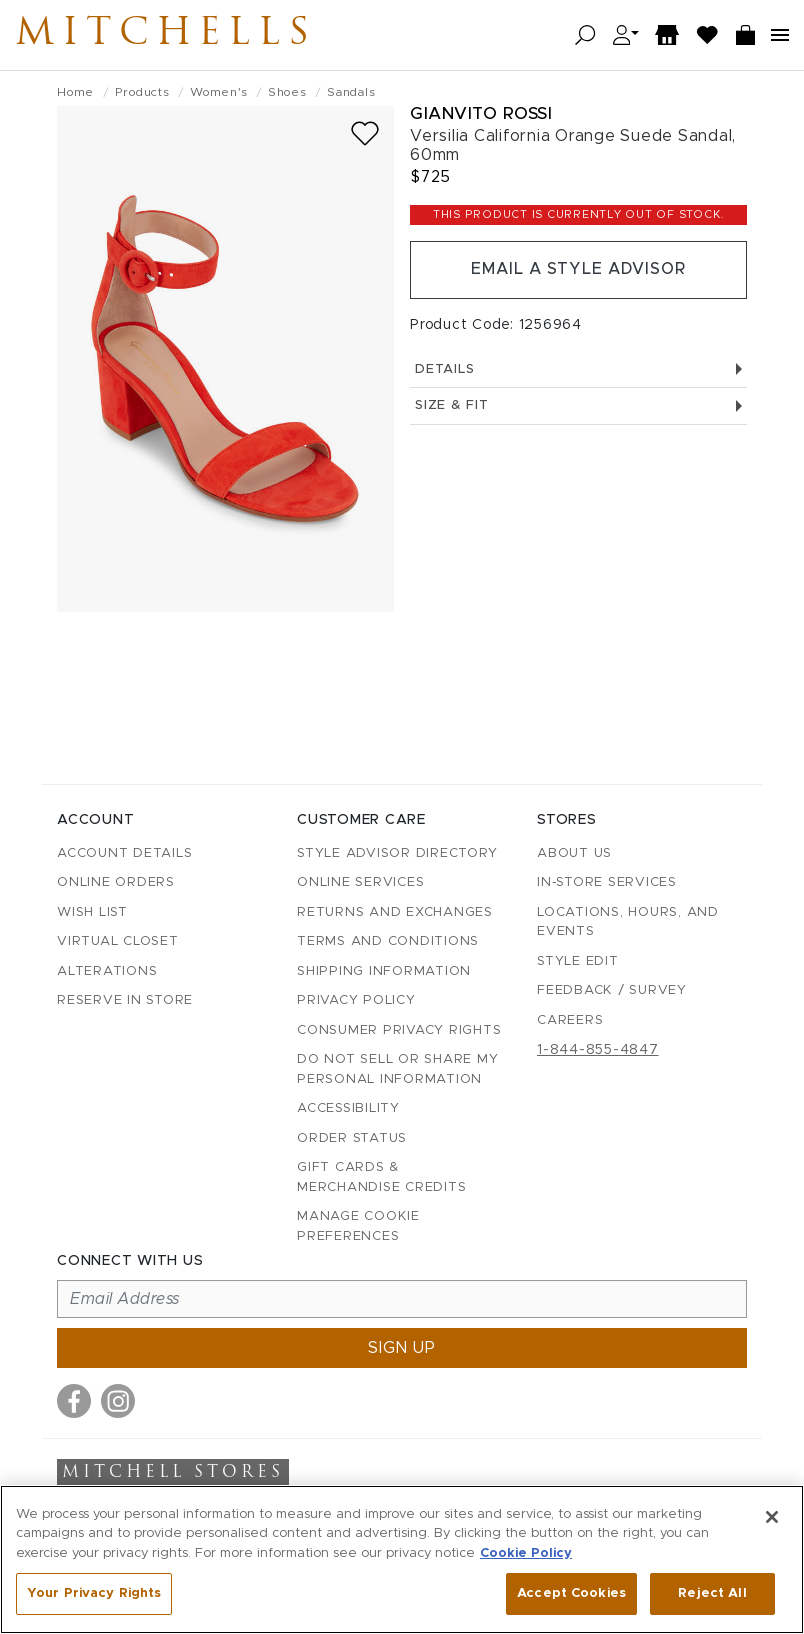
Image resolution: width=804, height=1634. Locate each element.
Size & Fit (578, 406)
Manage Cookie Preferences (358, 1226)
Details (578, 369)
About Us (574, 853)
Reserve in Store (125, 1000)
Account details (124, 853)
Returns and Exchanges (395, 912)
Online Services (360, 882)
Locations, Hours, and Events (628, 922)
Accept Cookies (571, 1593)
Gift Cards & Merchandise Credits (381, 1177)
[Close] (772, 1517)
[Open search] (585, 35)
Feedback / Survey (612, 990)
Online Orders (116, 882)
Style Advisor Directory (397, 853)
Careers (570, 1020)
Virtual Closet (118, 941)
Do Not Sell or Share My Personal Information (397, 1069)
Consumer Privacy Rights (399, 1030)
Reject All (712, 1593)
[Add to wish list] (365, 133)
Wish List (92, 912)
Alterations (107, 971)
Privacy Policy (356, 1000)
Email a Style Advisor (578, 270)
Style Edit (578, 961)
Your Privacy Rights (94, 1593)
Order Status (352, 1138)
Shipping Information (384, 971)
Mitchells (169, 35)
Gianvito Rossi (481, 113)
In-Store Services (607, 882)
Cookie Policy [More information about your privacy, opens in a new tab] (526, 1553)
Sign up (402, 1348)
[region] (402, 1559)
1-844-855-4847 (598, 1050)
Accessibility (348, 1108)
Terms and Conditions (388, 941)
